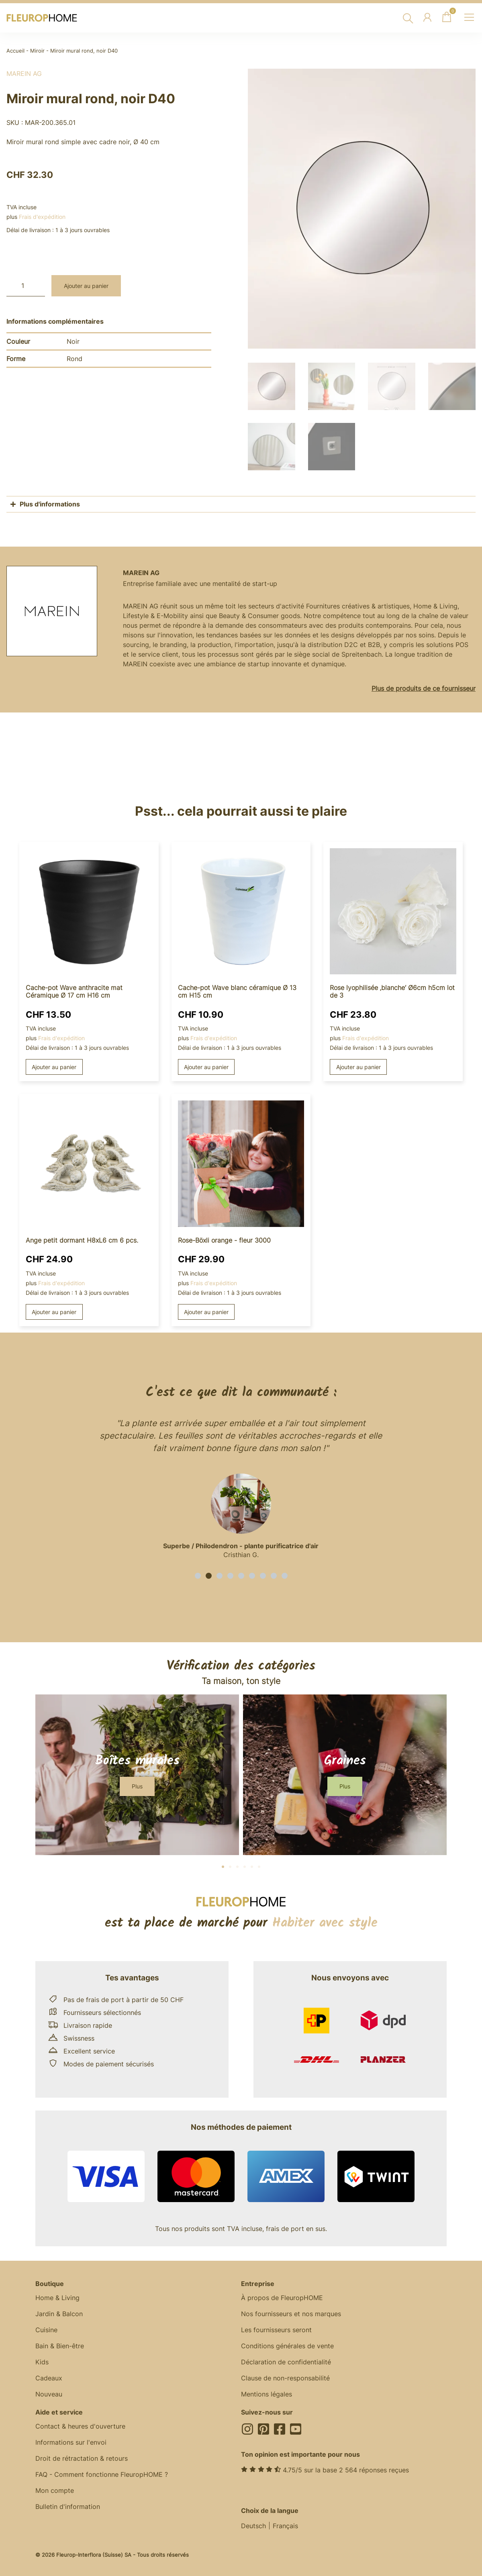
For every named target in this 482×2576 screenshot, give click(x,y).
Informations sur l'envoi (70, 2441)
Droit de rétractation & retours (81, 2457)
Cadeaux (48, 2377)
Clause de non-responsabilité (285, 2377)
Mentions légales (266, 2393)
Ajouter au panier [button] (54, 1065)
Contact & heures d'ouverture (80, 2425)
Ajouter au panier (86, 285)
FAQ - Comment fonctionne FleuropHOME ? (101, 2473)
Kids (42, 2361)
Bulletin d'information (67, 2505)
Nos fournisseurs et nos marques (291, 2313)
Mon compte (54, 2489)
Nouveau (48, 2393)
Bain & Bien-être (59, 2345)
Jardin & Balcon (59, 2313)
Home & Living (57, 2296)
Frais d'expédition (42, 216)
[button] (198, 1575)
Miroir (37, 51)
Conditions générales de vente (287, 2345)
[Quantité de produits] (25, 285)
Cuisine (46, 2329)
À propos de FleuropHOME (282, 2296)
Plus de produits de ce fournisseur (424, 687)
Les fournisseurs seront (276, 2329)
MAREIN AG (24, 73)
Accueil (15, 51)
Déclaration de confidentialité (286, 2361)
